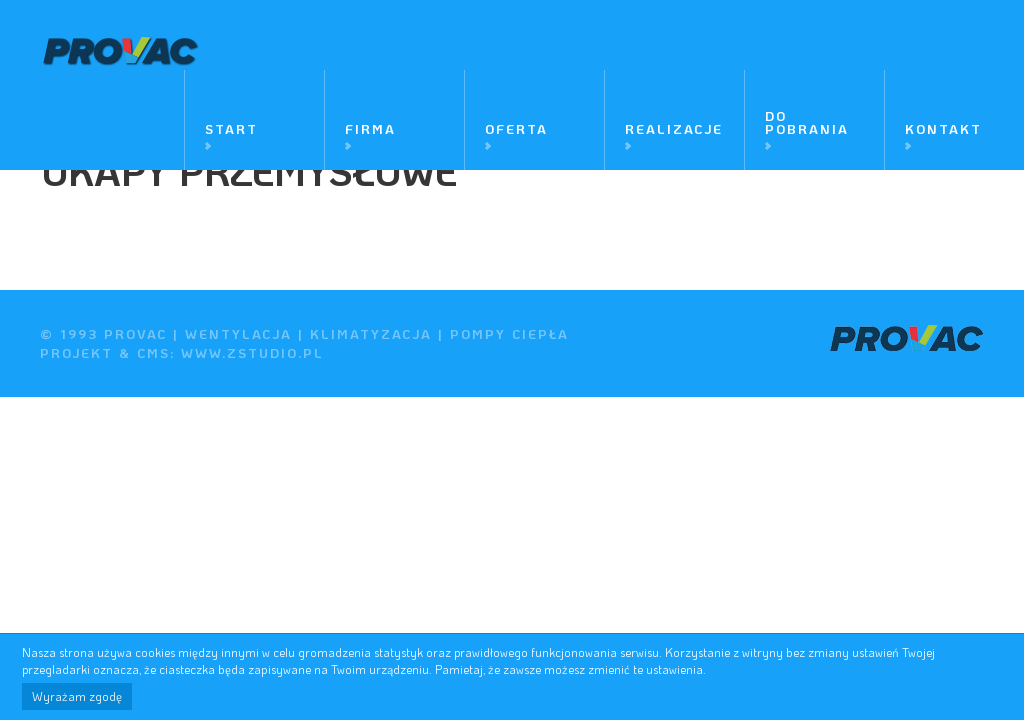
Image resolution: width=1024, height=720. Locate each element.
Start (231, 128)
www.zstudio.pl (252, 352)
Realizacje (674, 128)
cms (153, 352)
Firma (370, 128)
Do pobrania (807, 122)
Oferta (516, 128)
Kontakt (943, 128)
